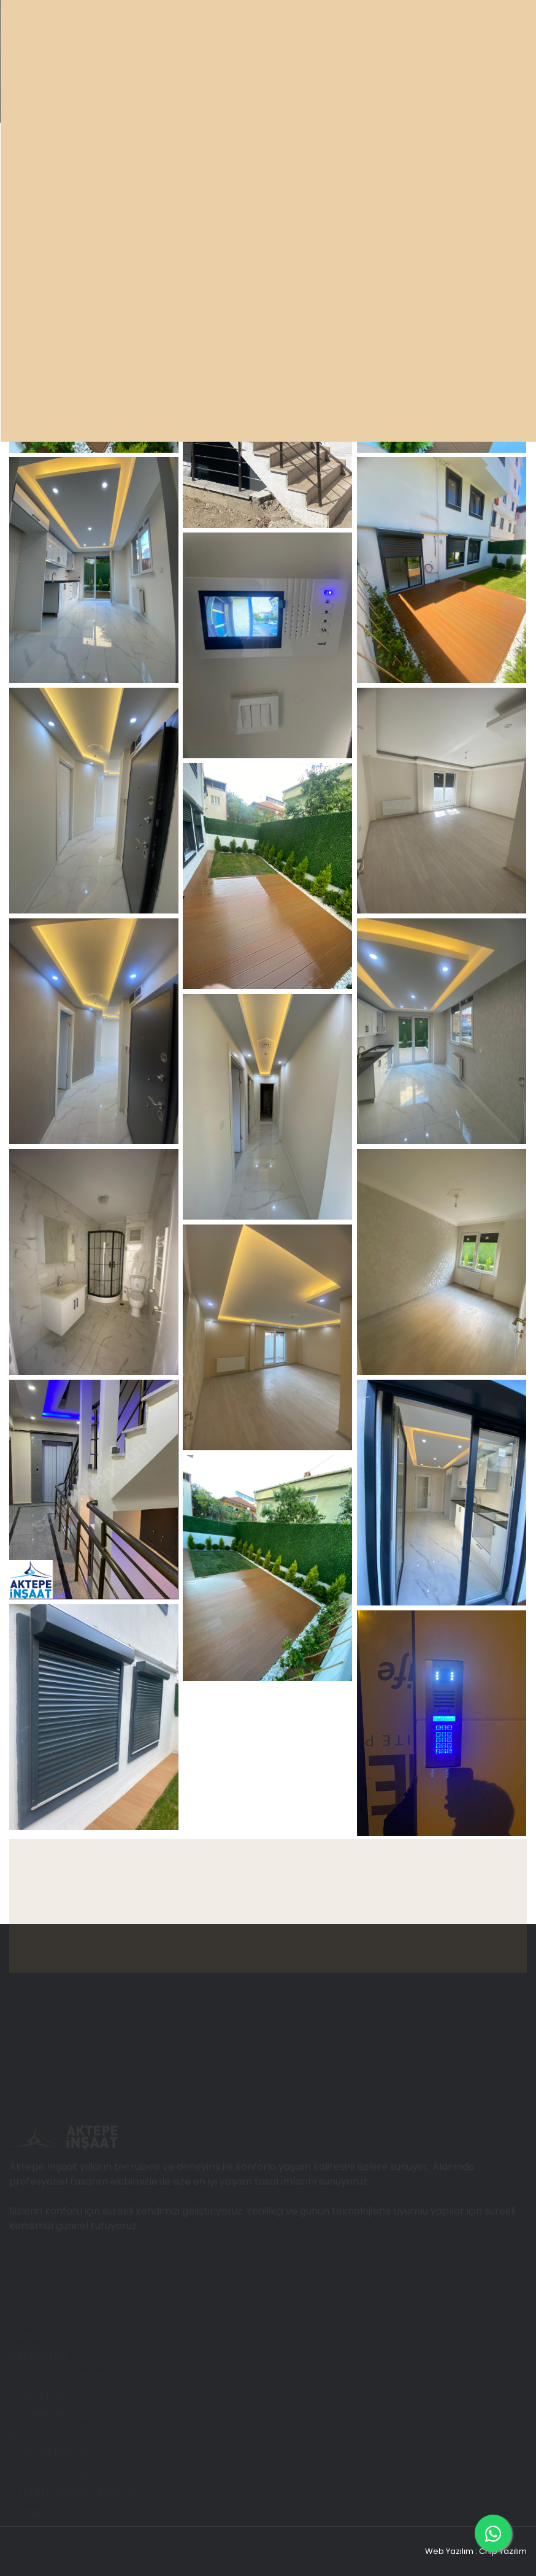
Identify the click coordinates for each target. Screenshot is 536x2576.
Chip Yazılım (503, 2551)
